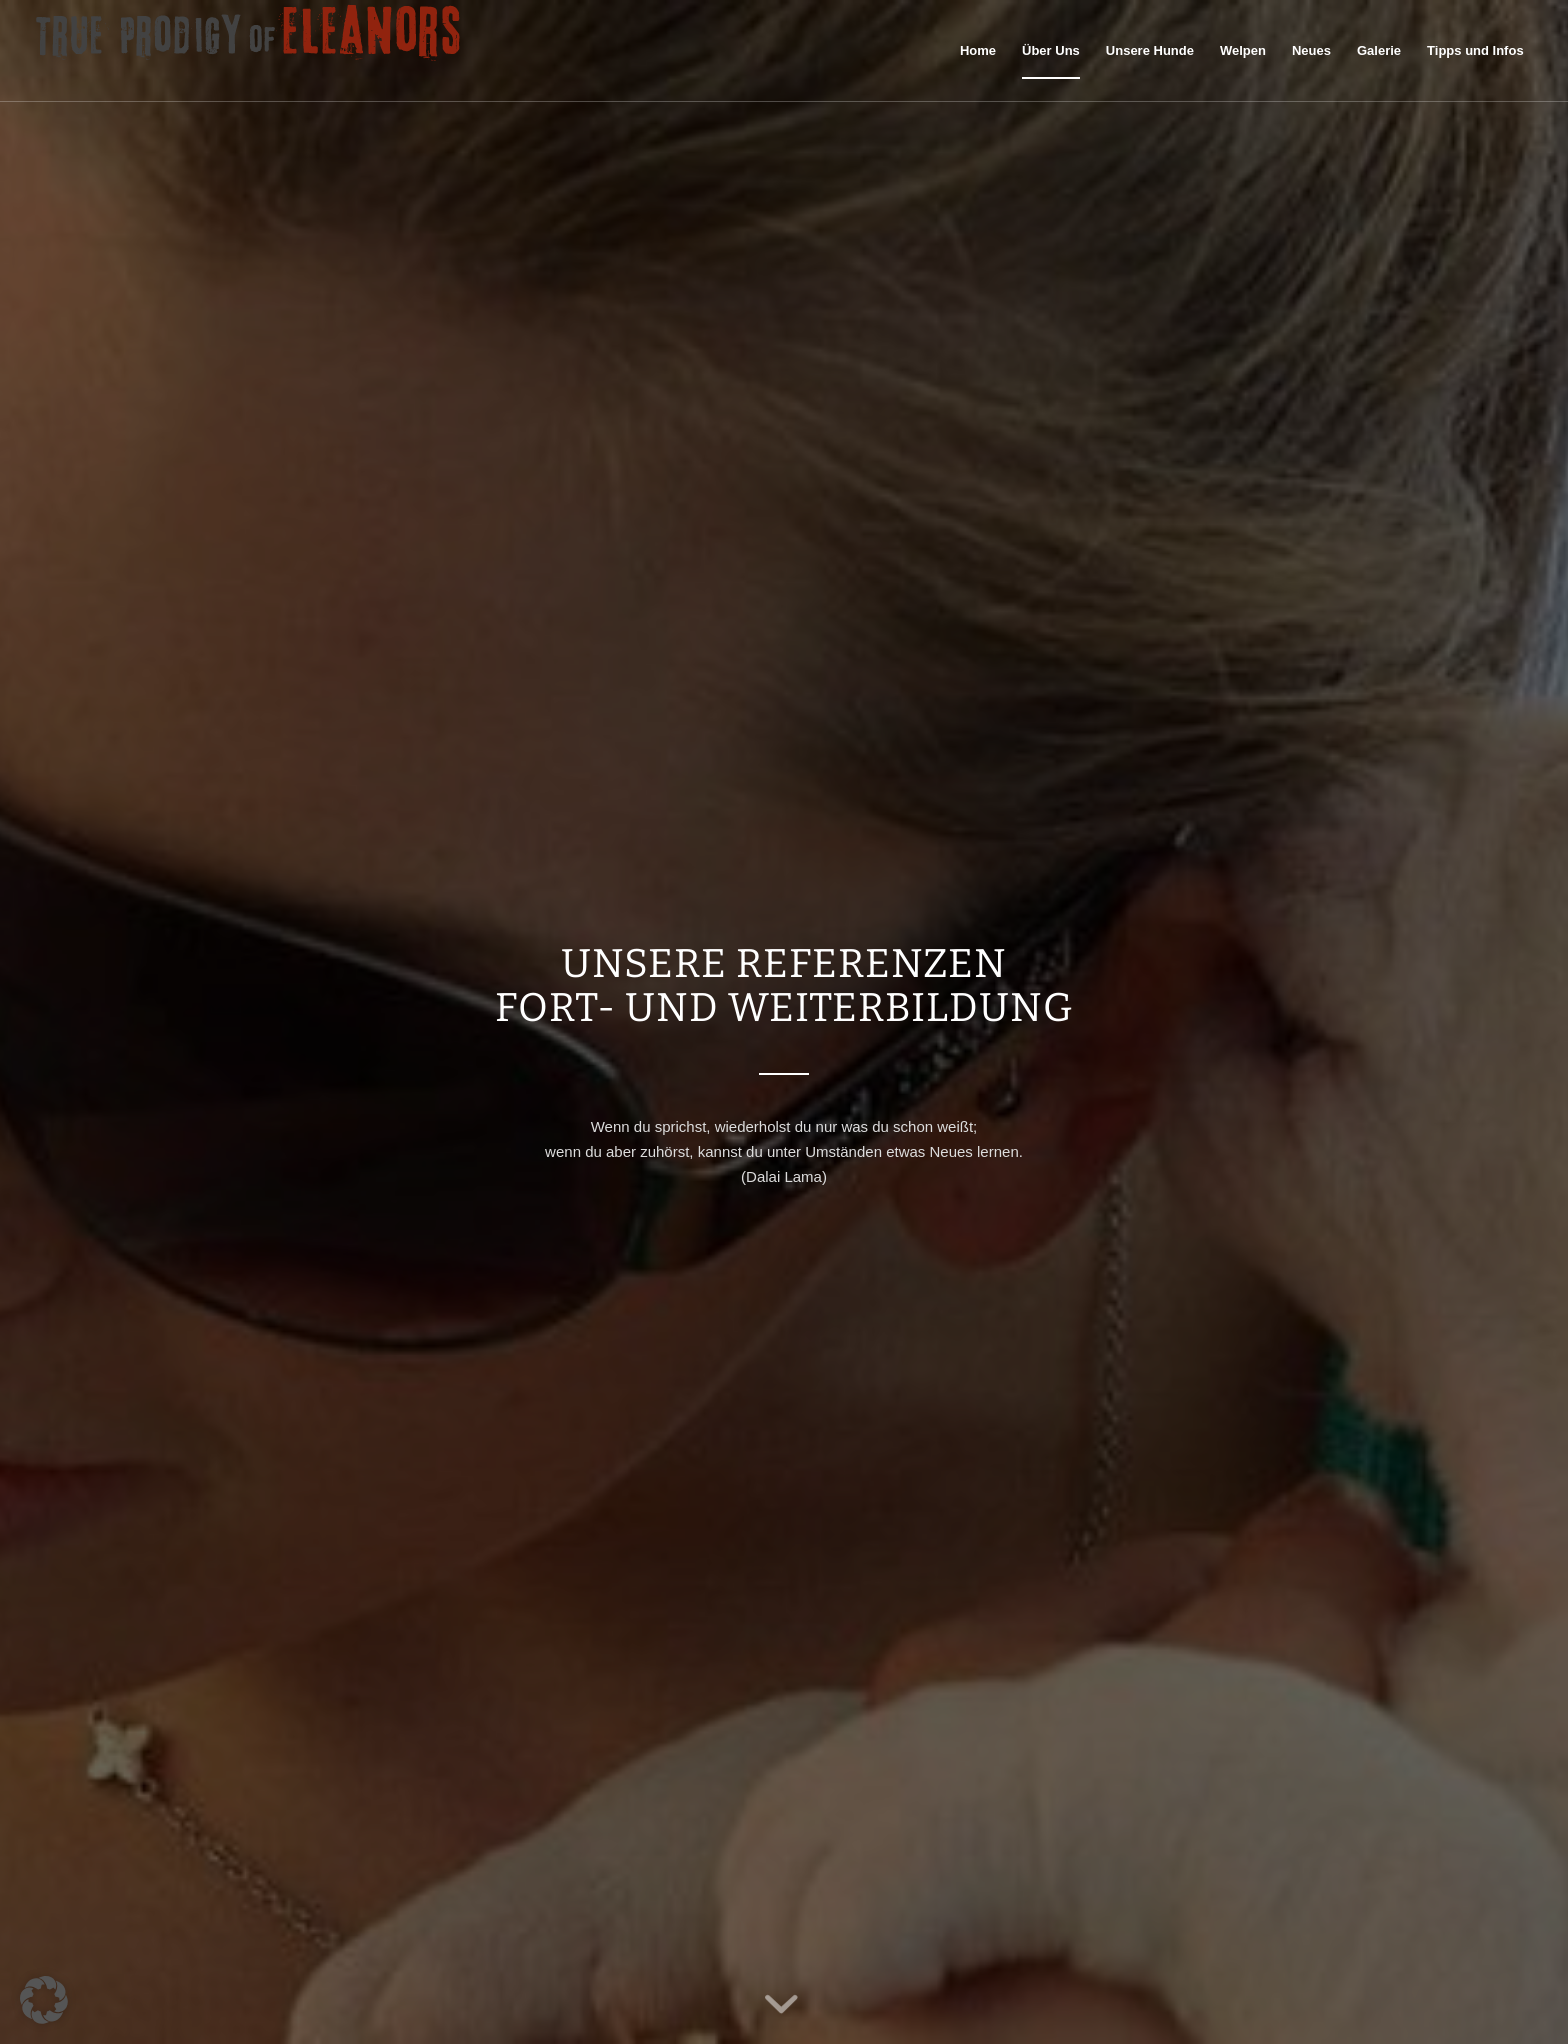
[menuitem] (978, 51)
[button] (44, 2000)
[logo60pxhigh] (249, 51)
